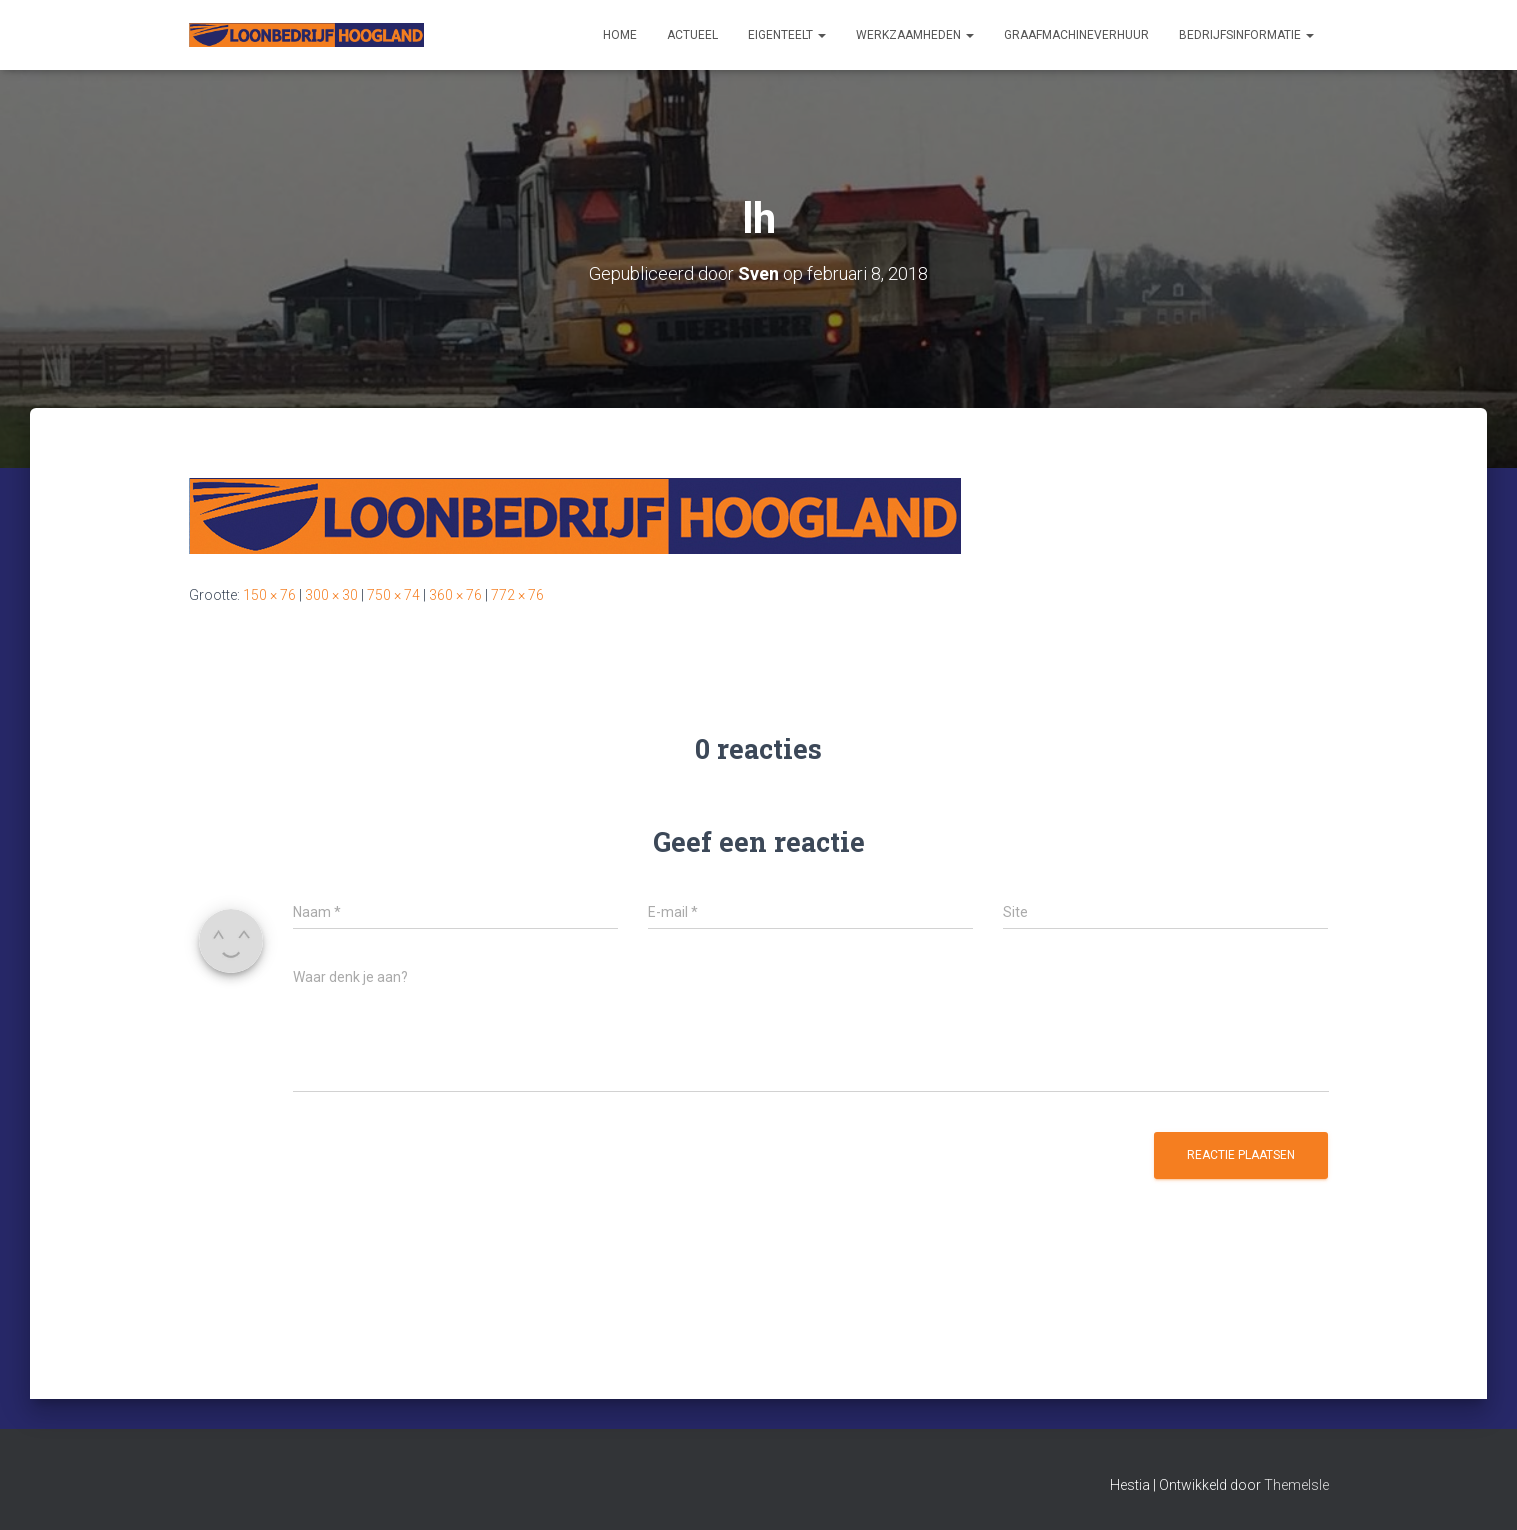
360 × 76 (455, 595)
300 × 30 (331, 595)
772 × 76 (517, 595)
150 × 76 (269, 595)
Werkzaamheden (915, 35)
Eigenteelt (787, 35)
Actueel (692, 35)
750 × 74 (393, 595)
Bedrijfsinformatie (1246, 35)
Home (620, 35)
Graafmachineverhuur (1076, 35)
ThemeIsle (1296, 1485)
